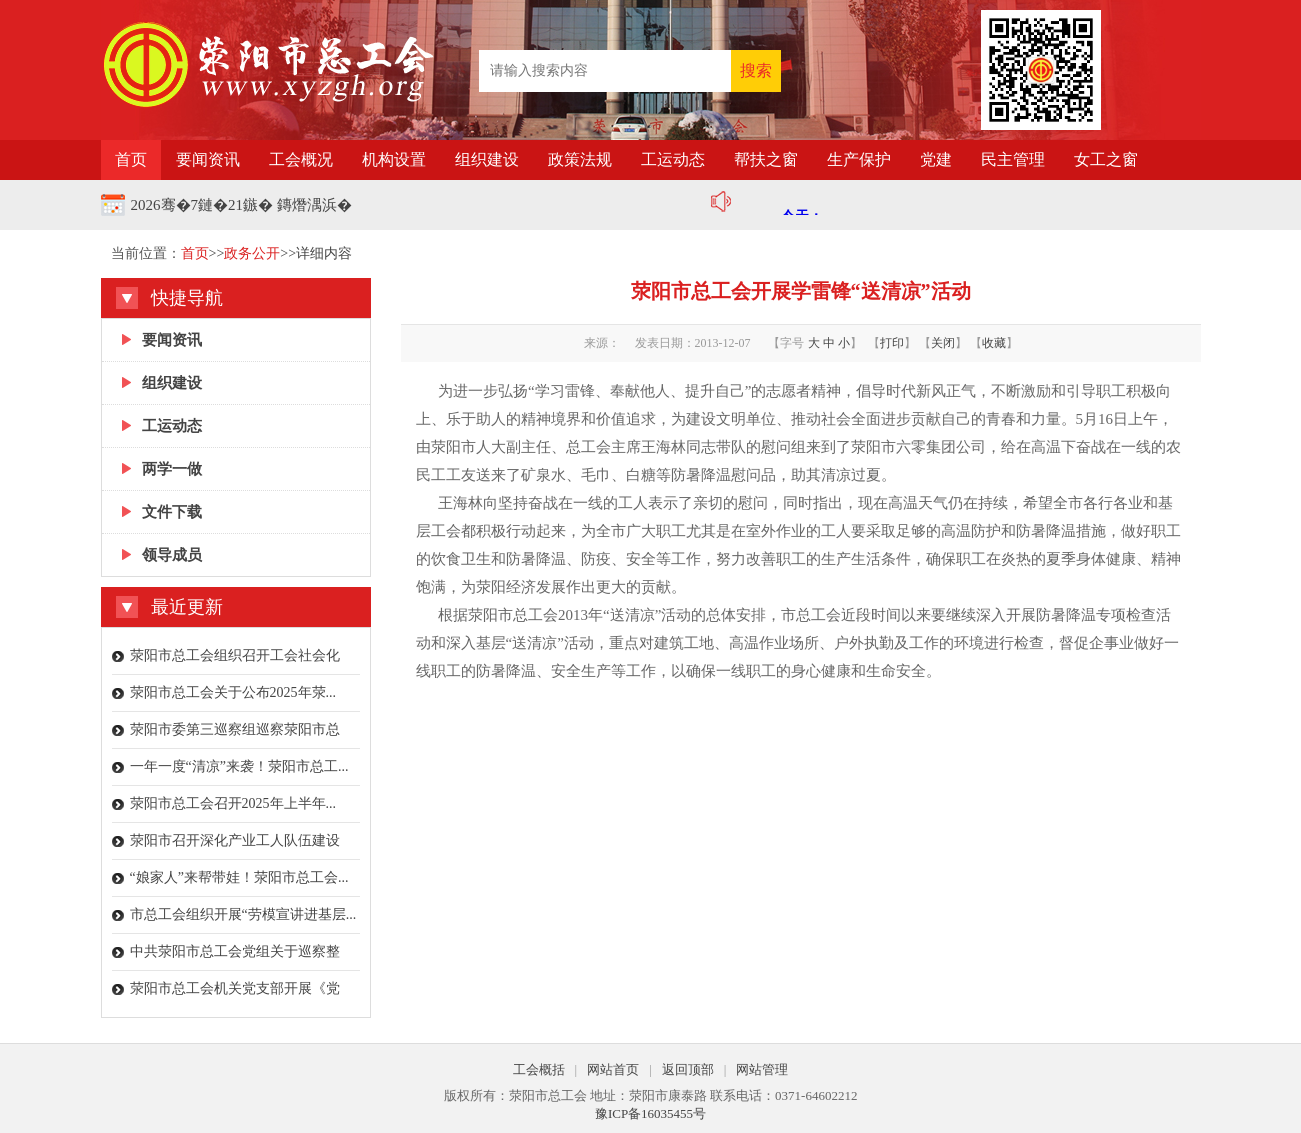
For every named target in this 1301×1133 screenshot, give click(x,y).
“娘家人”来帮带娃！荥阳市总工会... (239, 877)
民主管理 (1013, 159)
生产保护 (859, 159)
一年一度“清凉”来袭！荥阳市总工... (239, 766)
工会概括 (539, 1069)
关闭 (943, 343)
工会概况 (301, 159)
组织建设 (487, 159)
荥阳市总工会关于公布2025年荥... (233, 692)
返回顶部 (688, 1069)
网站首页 (613, 1069)
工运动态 (673, 159)
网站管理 (762, 1069)
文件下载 (172, 512)
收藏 (994, 343)
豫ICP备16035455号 (650, 1113)
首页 (131, 159)
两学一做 (172, 469)
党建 (936, 159)
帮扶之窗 (766, 159)
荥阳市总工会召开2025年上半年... (233, 803)
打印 (892, 343)
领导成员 (172, 555)
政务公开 (252, 253)
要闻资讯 (208, 159)
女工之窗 (1106, 159)
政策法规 (580, 159)
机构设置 (394, 159)
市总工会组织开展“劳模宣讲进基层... (243, 914)
